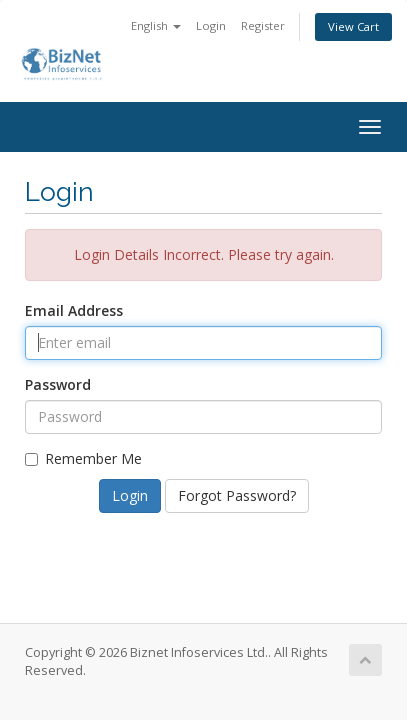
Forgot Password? (237, 495)
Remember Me (83, 458)
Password (58, 384)
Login (211, 25)
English (156, 25)
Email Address (74, 310)
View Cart (353, 26)
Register (263, 25)
